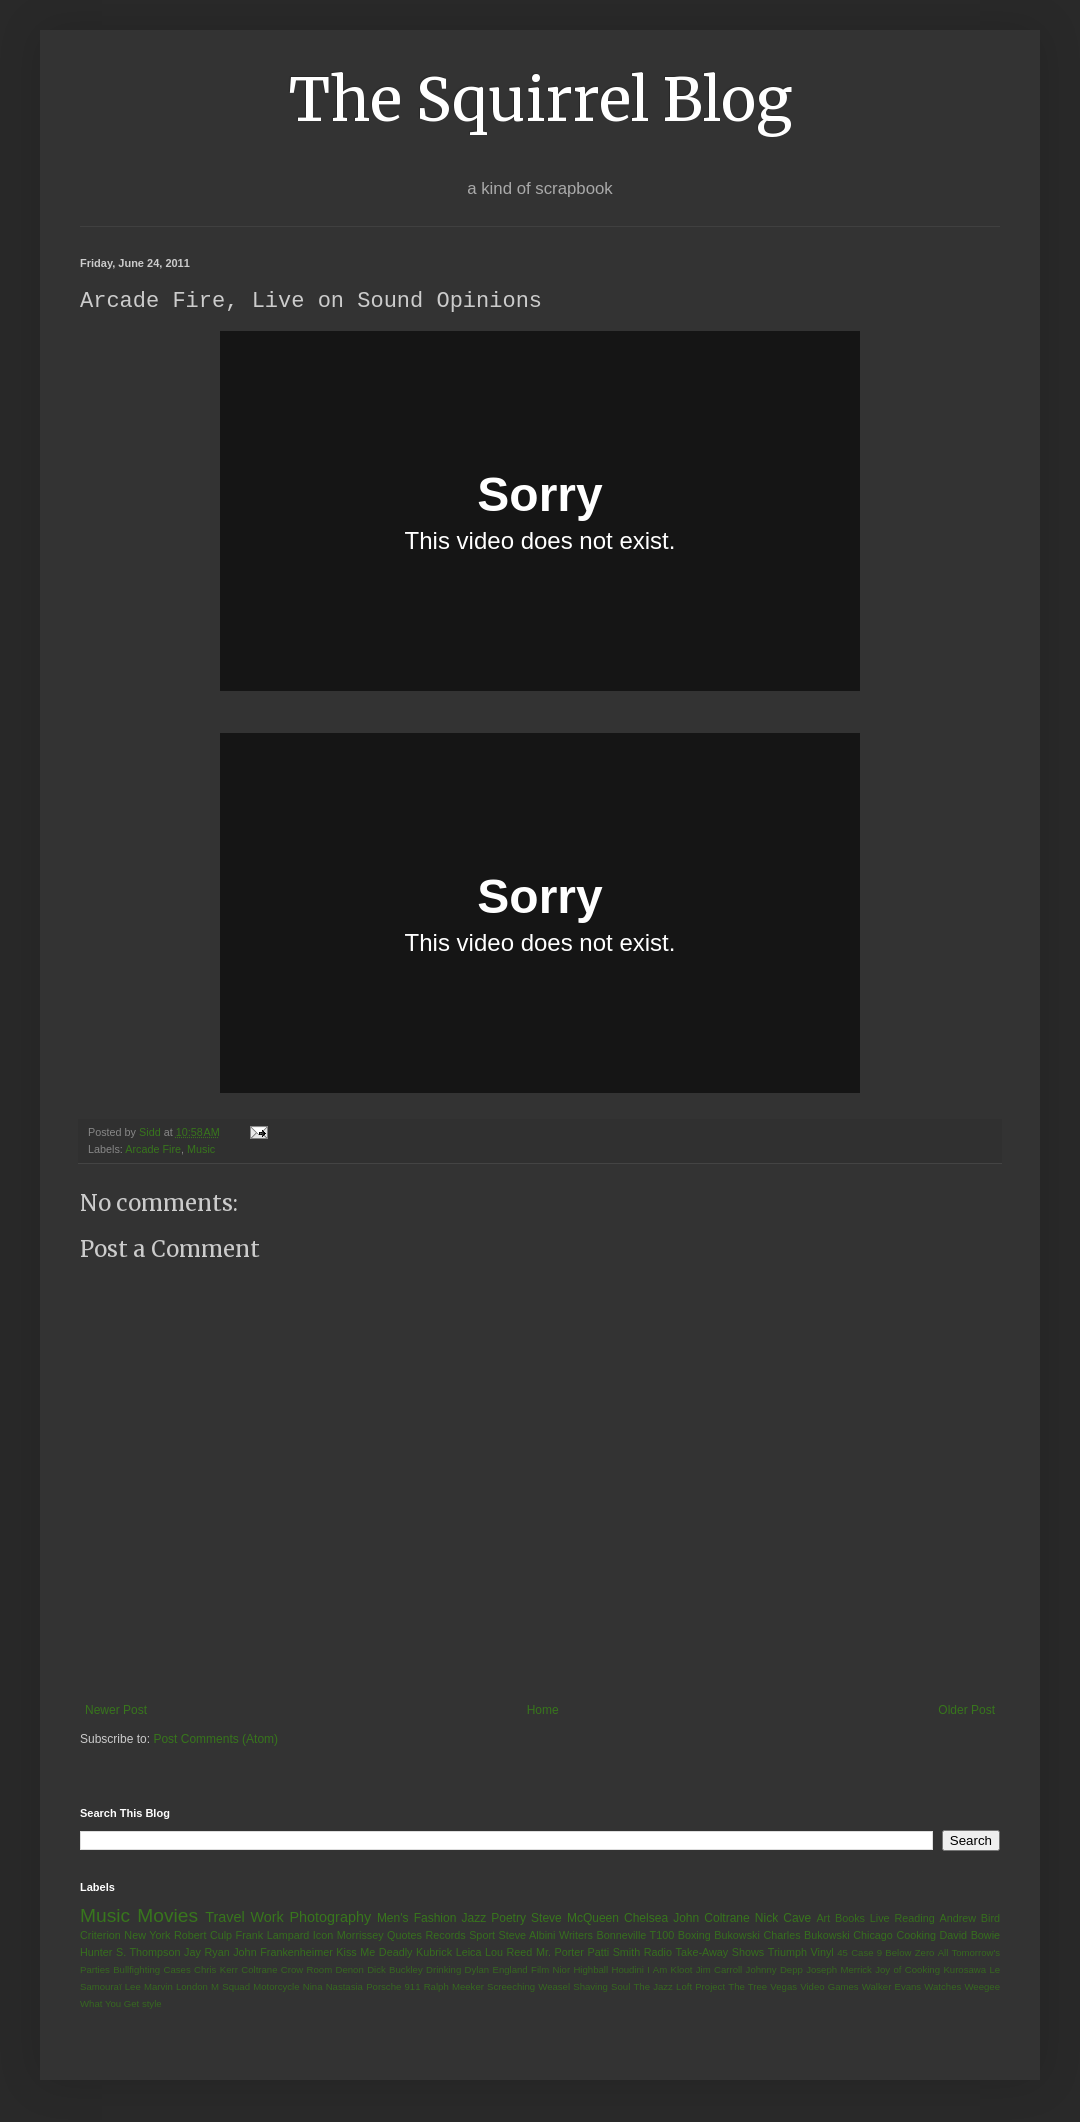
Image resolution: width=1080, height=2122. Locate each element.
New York (147, 1936)
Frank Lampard (273, 1936)
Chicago (873, 1936)
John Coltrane (711, 1919)
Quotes (404, 1936)
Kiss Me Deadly (374, 1953)
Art (823, 1919)
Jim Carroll (719, 1970)
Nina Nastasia (333, 1987)
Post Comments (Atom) (215, 1740)
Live (880, 1919)
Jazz (473, 1919)
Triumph (787, 1953)
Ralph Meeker (454, 1987)
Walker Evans (891, 1987)
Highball (590, 1970)
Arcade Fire (153, 1150)
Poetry (508, 1919)
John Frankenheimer (283, 1953)
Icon (323, 1936)
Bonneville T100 (635, 1936)
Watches (942, 1987)
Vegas (783, 1987)
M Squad (230, 1987)
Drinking (443, 1970)
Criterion (100, 1936)
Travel (224, 1918)
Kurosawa (964, 1970)
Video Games (829, 1987)
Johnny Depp (774, 1970)
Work (266, 1918)
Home (543, 1711)
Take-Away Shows (720, 1953)
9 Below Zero (906, 1953)
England (509, 1970)
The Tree (747, 1987)
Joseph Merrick (839, 1970)
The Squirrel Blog (540, 99)
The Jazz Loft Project (679, 1987)
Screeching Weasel (528, 1987)
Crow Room (306, 1970)
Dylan (477, 1970)
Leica (469, 1953)
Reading (914, 1919)
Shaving (590, 1987)
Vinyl (821, 1953)
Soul (620, 1987)
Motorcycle (276, 1987)
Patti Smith (613, 1953)
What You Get (109, 2004)
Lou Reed (508, 1953)
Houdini (627, 1970)
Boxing (694, 1936)
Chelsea (646, 1919)
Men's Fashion (416, 1919)
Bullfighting (136, 1970)
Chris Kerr (216, 1970)
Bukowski (737, 1936)
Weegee (982, 1987)
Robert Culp (203, 1936)
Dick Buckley (395, 1970)
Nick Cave (783, 1919)
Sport (482, 1936)
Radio (658, 1953)
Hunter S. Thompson (130, 1953)
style (152, 2004)
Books (850, 1919)
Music (201, 1150)
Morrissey (360, 1936)
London (192, 1987)
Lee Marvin (149, 1987)
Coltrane (259, 1970)
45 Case (855, 1953)
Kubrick (434, 1953)
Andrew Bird (969, 1919)
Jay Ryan (207, 1953)
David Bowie (970, 1936)
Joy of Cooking (907, 1970)
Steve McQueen (575, 1919)
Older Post (966, 1711)
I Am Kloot (669, 1970)
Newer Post (116, 1711)
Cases (176, 1970)
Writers (576, 1936)
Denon (350, 1970)
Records (445, 1936)
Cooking (916, 1936)
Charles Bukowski (806, 1936)
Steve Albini (527, 1936)
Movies (167, 1916)
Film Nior (550, 1970)
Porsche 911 (393, 1987)
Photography (330, 1918)
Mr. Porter (560, 1953)
